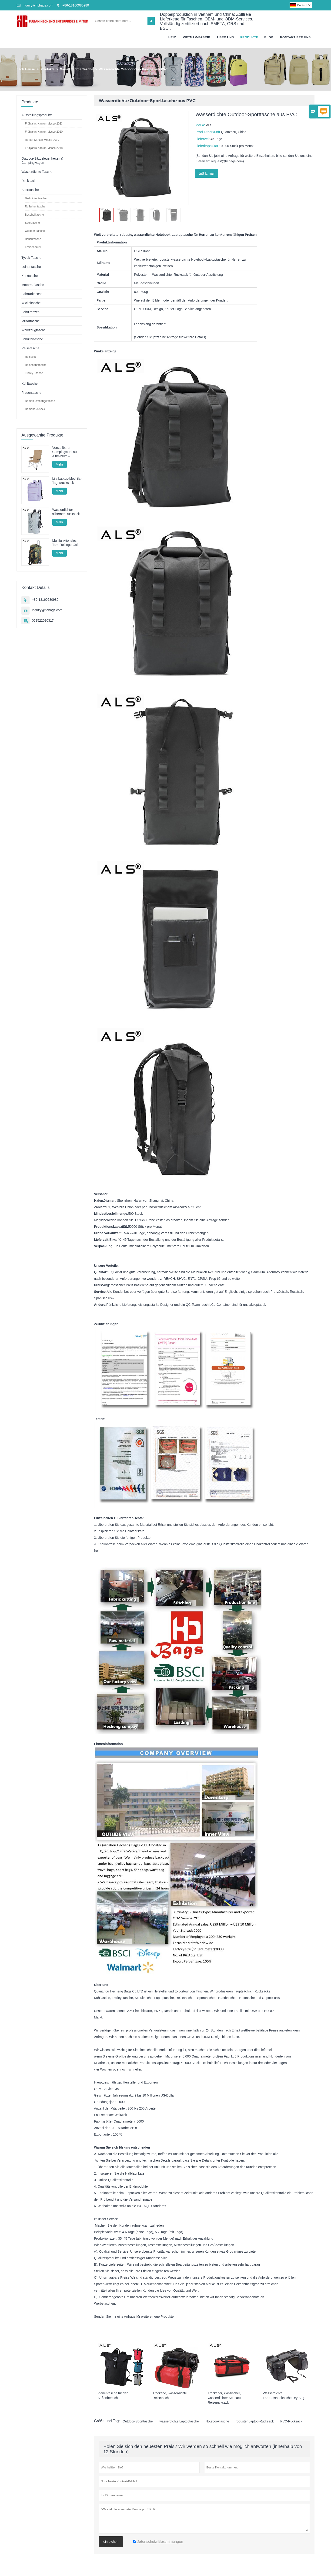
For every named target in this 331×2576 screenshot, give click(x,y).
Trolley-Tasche (34, 373)
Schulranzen (30, 313)
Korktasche (29, 276)
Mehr (59, 465)
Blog (269, 37)
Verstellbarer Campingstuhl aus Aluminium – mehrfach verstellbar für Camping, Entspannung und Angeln (67, 452)
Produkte (249, 37)
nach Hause (26, 70)
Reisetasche (30, 349)
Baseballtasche (34, 215)
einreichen (110, 2542)
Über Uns (225, 37)
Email (206, 173)
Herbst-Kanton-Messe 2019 (42, 140)
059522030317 (42, 621)
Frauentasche (31, 393)
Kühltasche (29, 384)
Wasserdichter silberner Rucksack (66, 512)
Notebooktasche (217, 2422)
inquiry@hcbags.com (38, 5)
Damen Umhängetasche (40, 401)
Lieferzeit (203, 139)
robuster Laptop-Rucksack (255, 2422)
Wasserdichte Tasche (76, 70)
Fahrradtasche (31, 294)
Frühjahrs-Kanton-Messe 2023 (44, 124)
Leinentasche (31, 267)
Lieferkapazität (207, 146)
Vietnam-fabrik (196, 37)
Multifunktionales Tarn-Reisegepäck (65, 544)
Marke (200, 126)
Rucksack (28, 181)
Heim (172, 37)
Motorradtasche (32, 285)
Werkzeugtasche (33, 331)
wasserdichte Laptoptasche (179, 2422)
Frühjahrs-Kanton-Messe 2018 (44, 148)
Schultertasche (32, 340)
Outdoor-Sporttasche (138, 2422)
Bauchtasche (33, 239)
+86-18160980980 (75, 5)
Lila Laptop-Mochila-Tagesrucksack (67, 482)
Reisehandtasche (36, 365)
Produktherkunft (208, 133)
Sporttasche (30, 190)
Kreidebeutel (32, 247)
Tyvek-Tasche (31, 258)
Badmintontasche (36, 199)
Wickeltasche (30, 303)
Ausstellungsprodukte (37, 116)
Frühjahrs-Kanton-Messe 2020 (44, 132)
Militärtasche (30, 322)
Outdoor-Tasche (35, 231)
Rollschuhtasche (35, 207)
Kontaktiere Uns (295, 37)
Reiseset (30, 357)
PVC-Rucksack (291, 2422)
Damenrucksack (35, 409)
